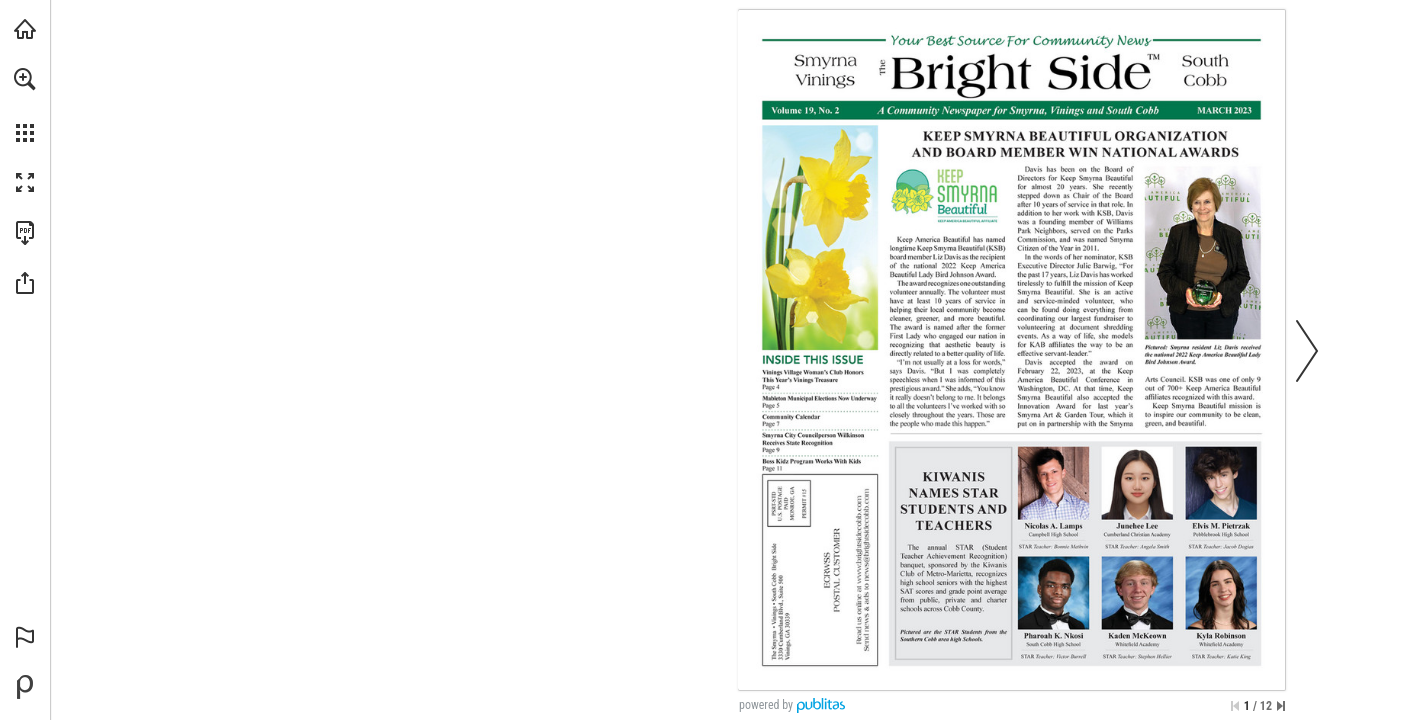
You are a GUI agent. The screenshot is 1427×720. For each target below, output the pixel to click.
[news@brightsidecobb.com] (866, 535)
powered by (766, 705)
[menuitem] (25, 105)
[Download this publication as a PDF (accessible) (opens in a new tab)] (25, 233)
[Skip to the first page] (1235, 706)
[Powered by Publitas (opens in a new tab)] (25, 687)
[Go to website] (859, 540)
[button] (25, 79)
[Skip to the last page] (1281, 706)
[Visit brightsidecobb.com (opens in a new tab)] (25, 29)
